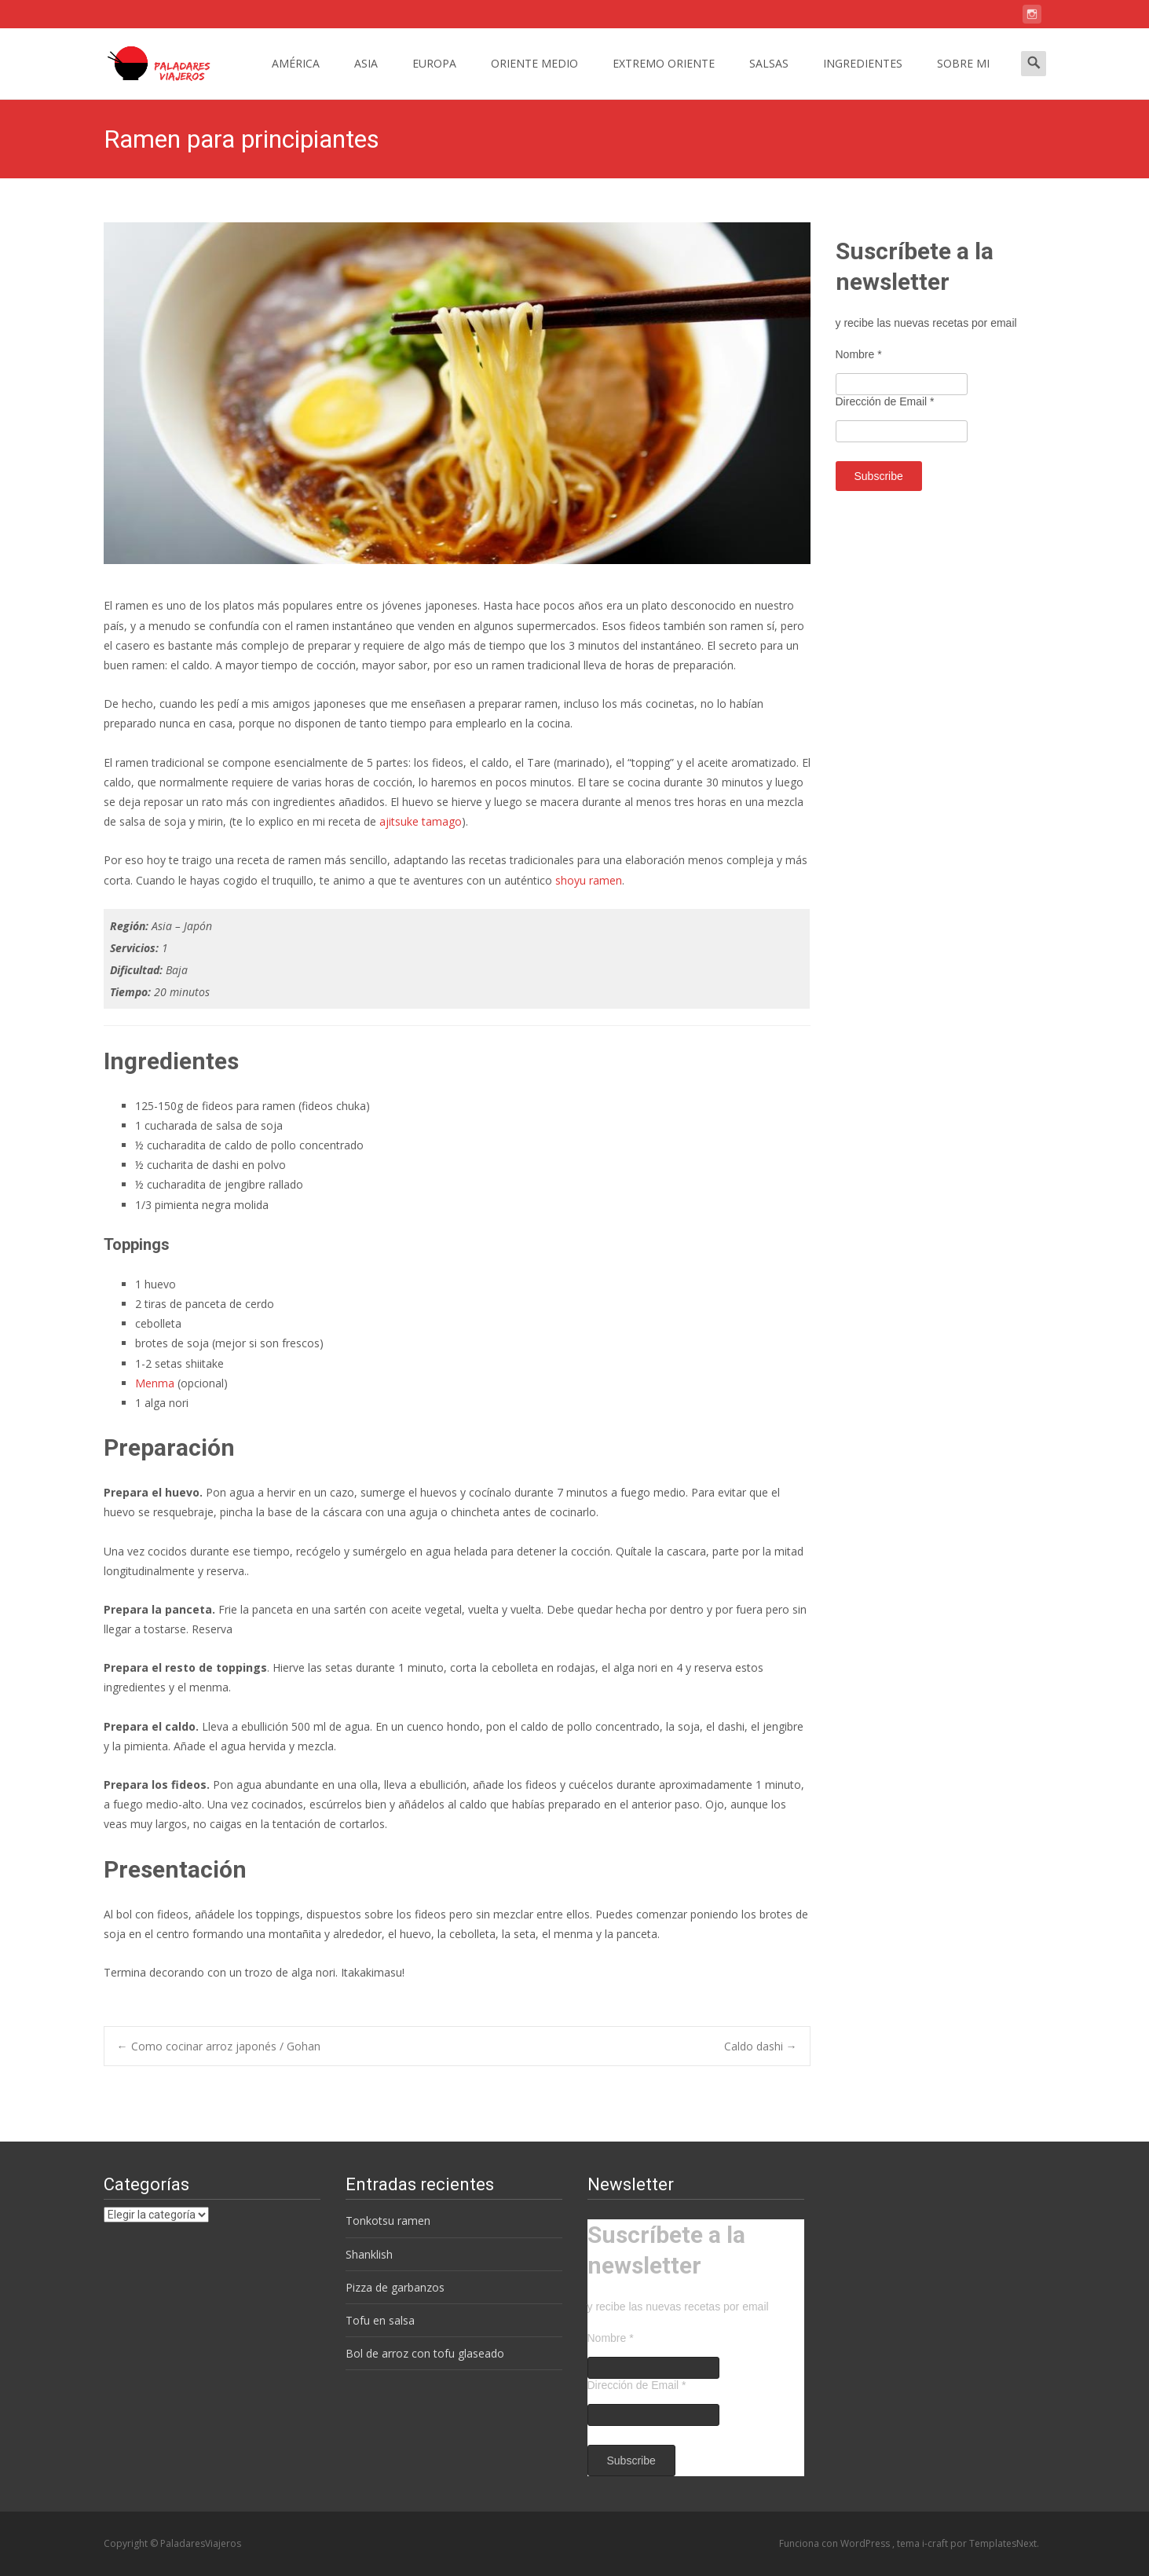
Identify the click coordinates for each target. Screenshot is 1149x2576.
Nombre (859, 354)
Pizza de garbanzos (395, 2287)
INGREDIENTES (862, 77)
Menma (154, 1383)
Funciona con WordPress (835, 2543)
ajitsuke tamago (420, 821)
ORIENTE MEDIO (534, 77)
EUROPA (434, 77)
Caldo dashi (760, 2046)
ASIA (366, 77)
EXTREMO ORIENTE (664, 77)
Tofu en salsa (380, 2320)
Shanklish (369, 2254)
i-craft (936, 2543)
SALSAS (769, 77)
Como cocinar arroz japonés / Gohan (218, 2046)
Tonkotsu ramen (388, 2220)
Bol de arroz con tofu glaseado (425, 2353)
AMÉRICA (296, 77)
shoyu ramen (588, 880)
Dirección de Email (885, 401)
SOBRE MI (963, 77)
